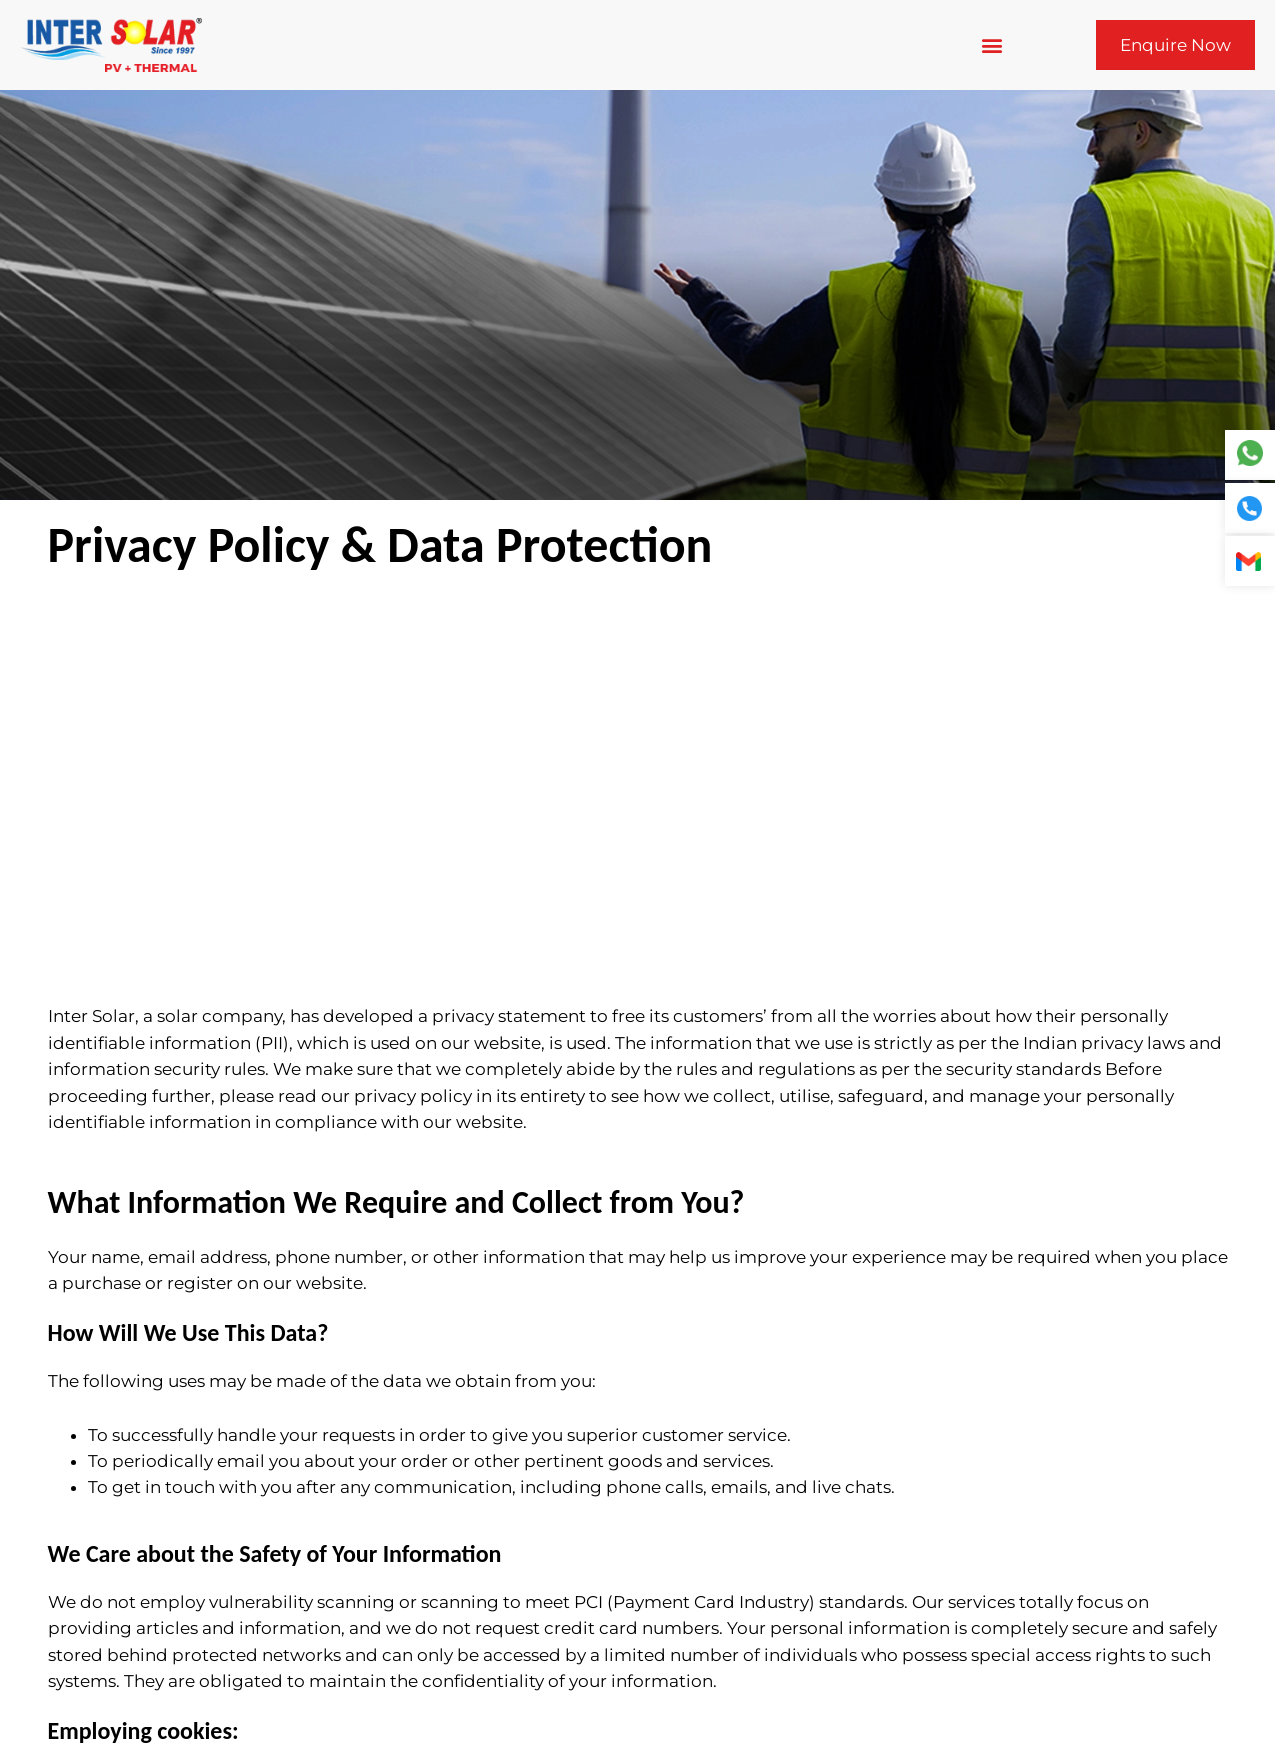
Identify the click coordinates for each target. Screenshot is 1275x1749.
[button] (991, 45)
